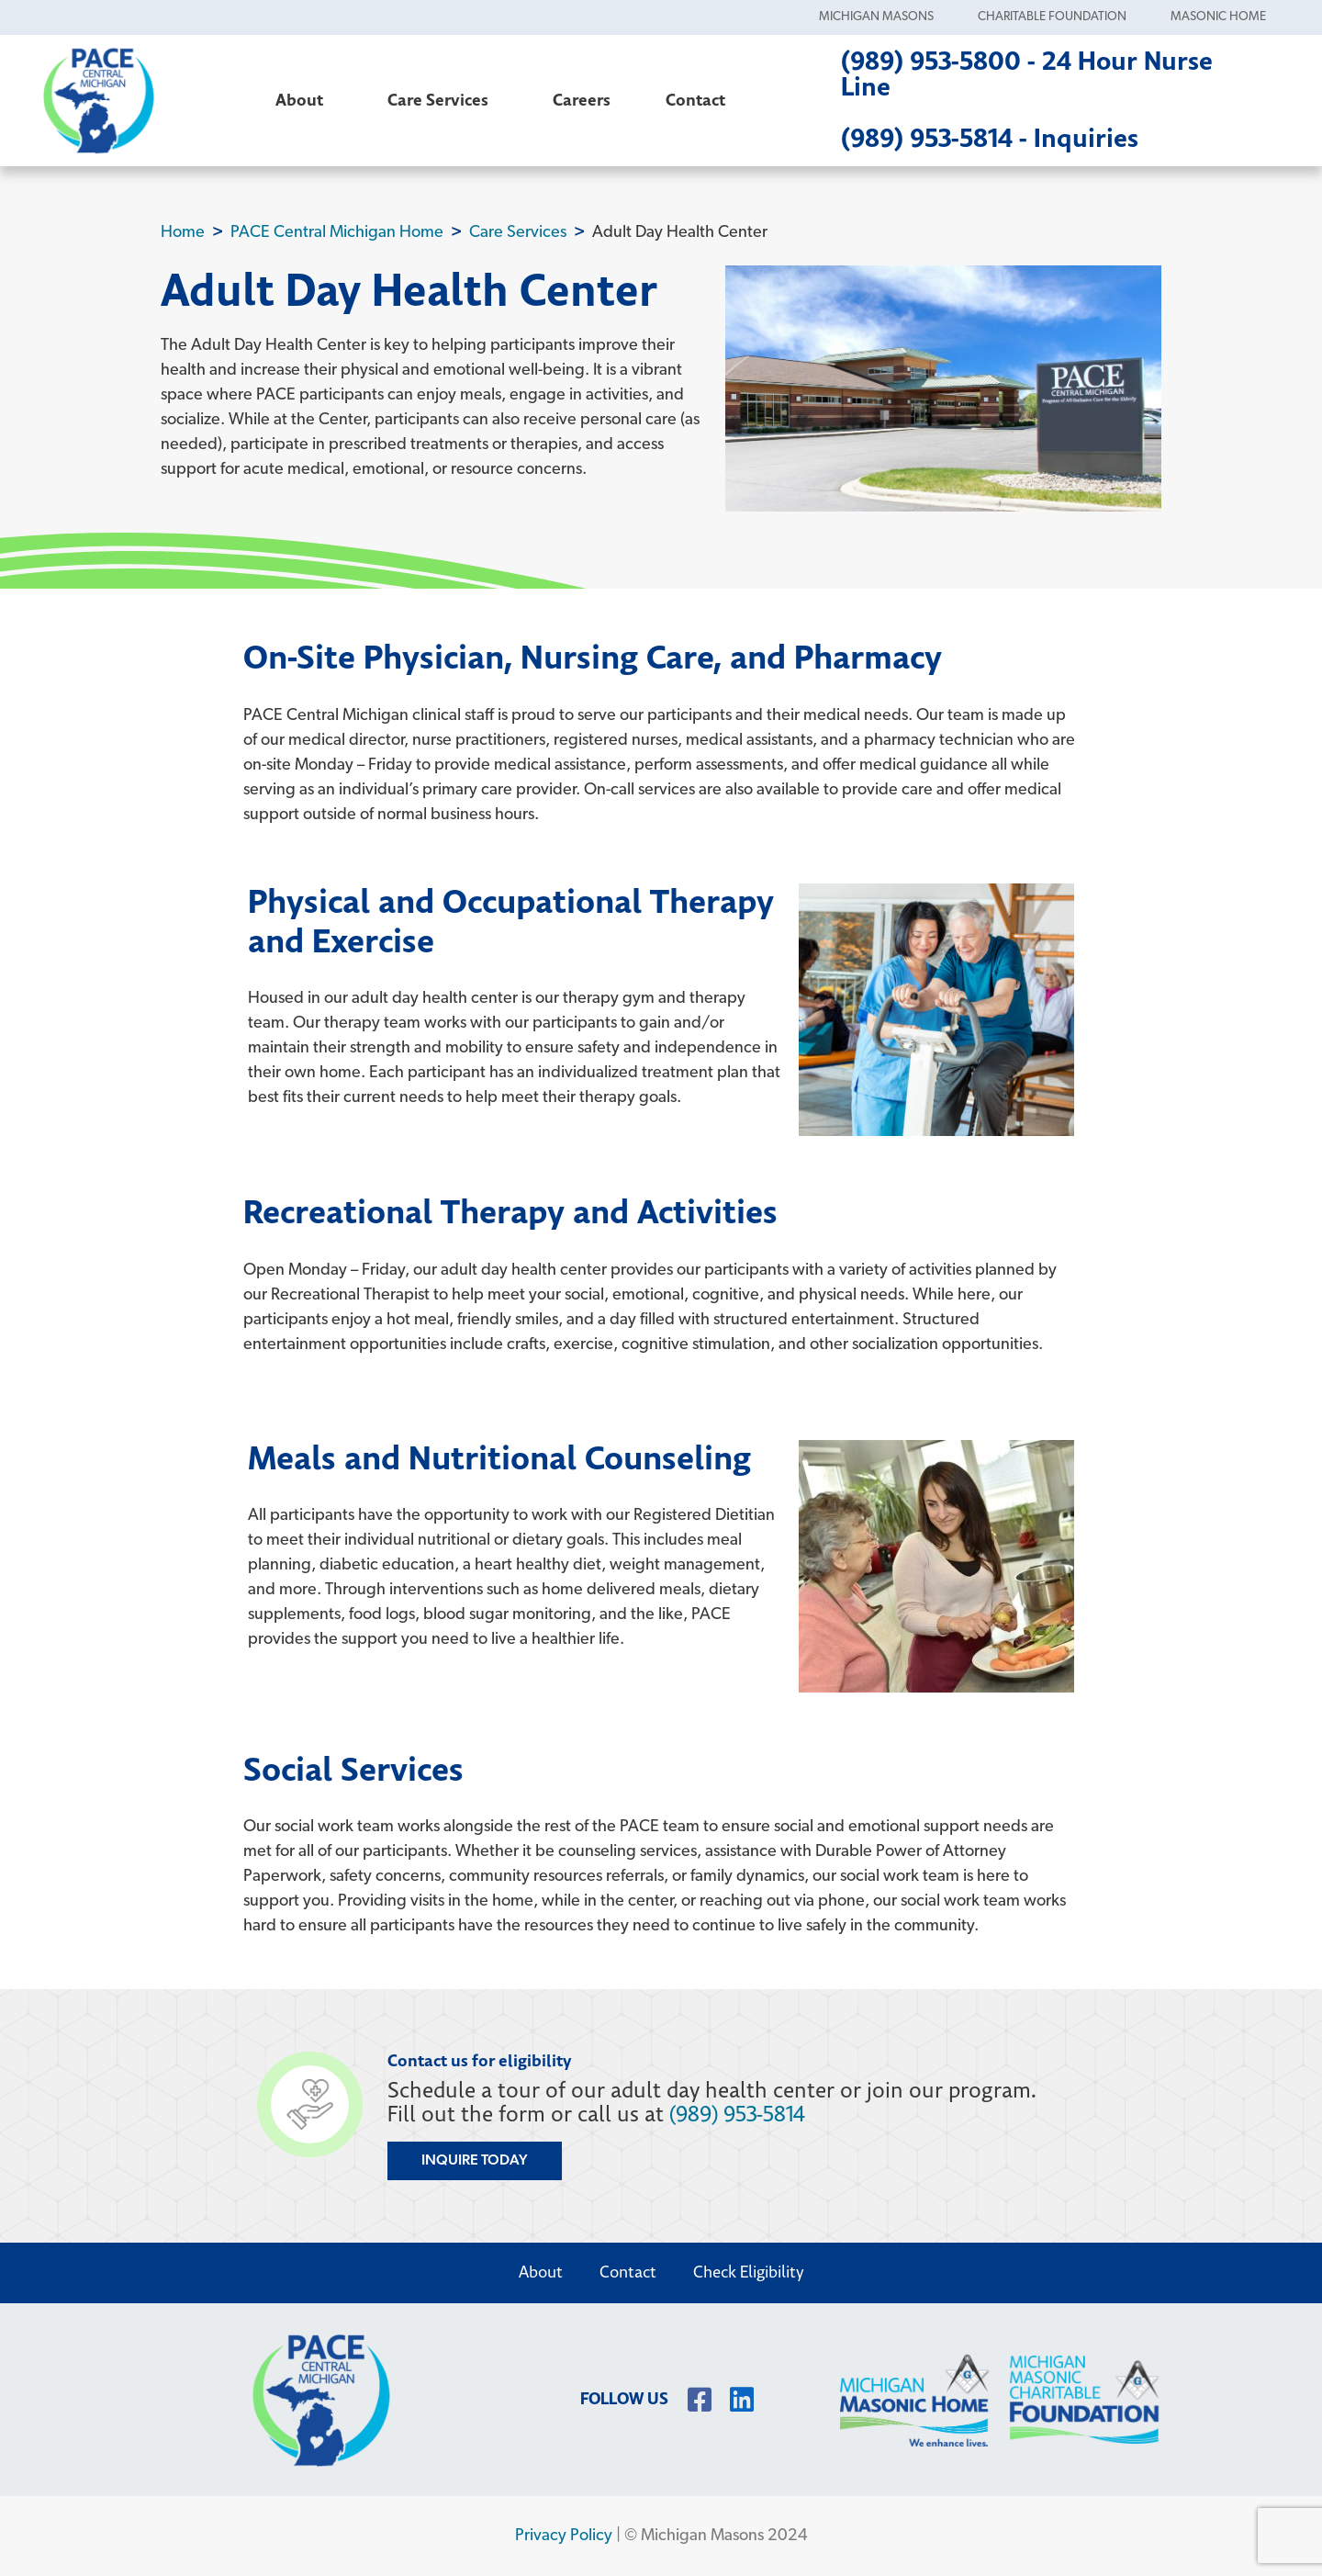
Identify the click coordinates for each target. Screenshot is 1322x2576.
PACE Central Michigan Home (336, 233)
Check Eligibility (748, 2272)
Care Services (442, 100)
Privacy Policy (563, 2536)
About (303, 100)
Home (183, 233)
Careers (582, 100)
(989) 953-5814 (737, 2114)
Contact (695, 100)
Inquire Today (474, 2161)
